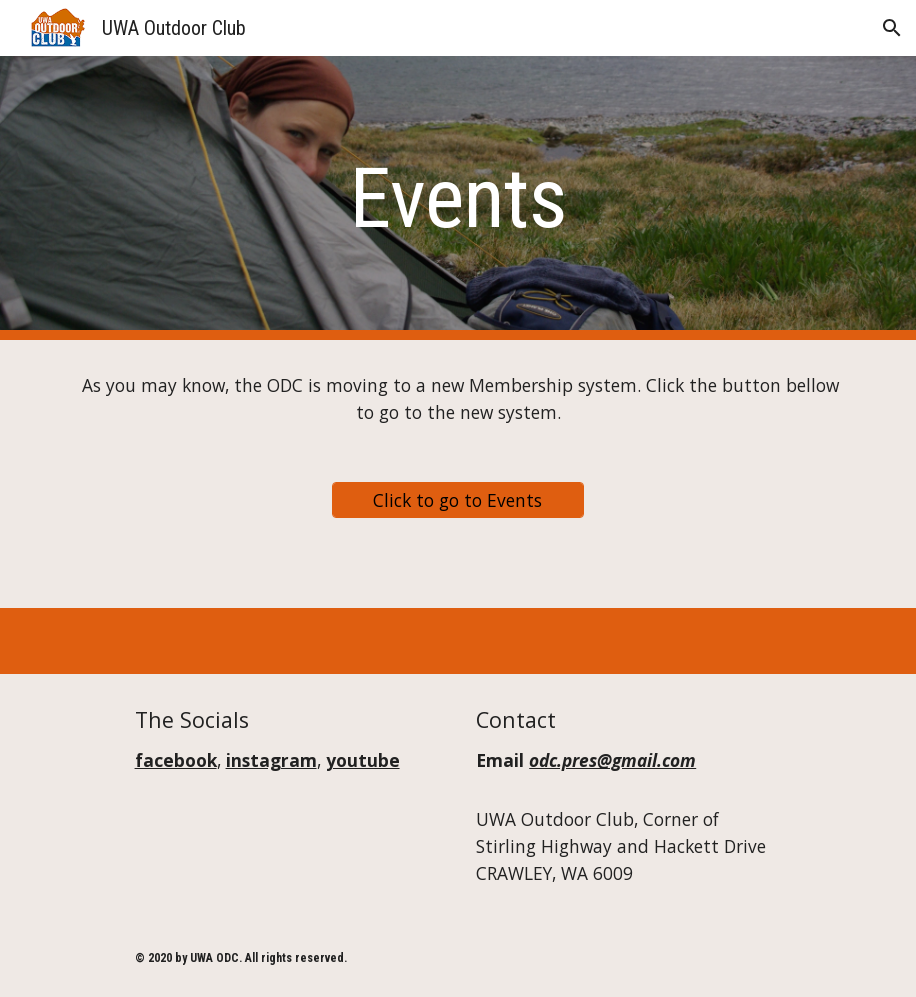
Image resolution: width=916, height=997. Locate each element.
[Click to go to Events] (458, 499)
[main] (458, 198)
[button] (892, 28)
